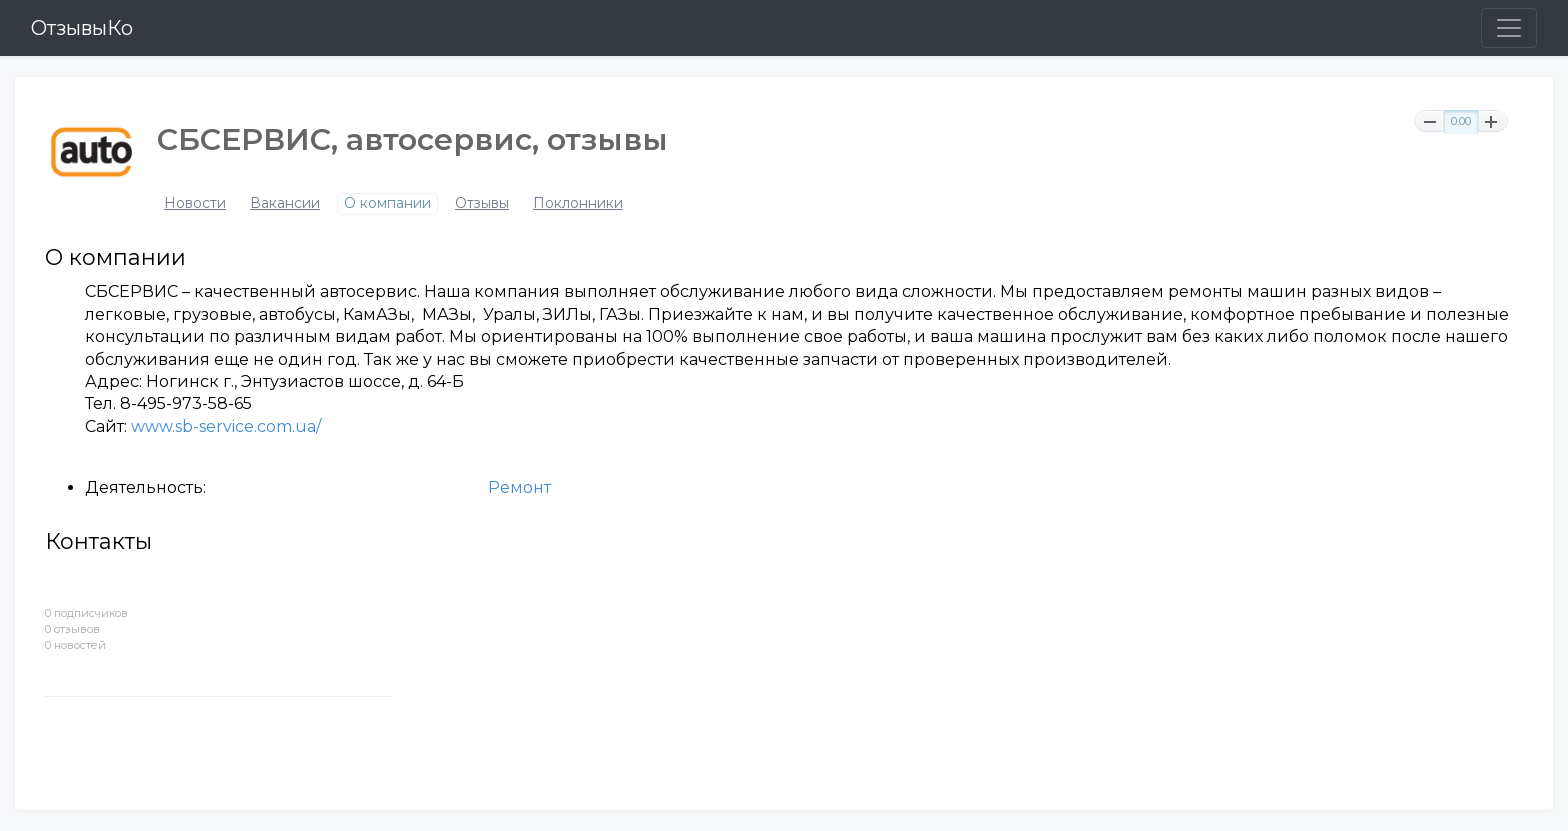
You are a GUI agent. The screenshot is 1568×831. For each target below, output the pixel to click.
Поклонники (578, 203)
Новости (195, 203)
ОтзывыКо (82, 28)
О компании (387, 203)
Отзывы (482, 203)
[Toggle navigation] (1509, 28)
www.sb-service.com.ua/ (226, 426)
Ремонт (519, 487)
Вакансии (285, 203)
